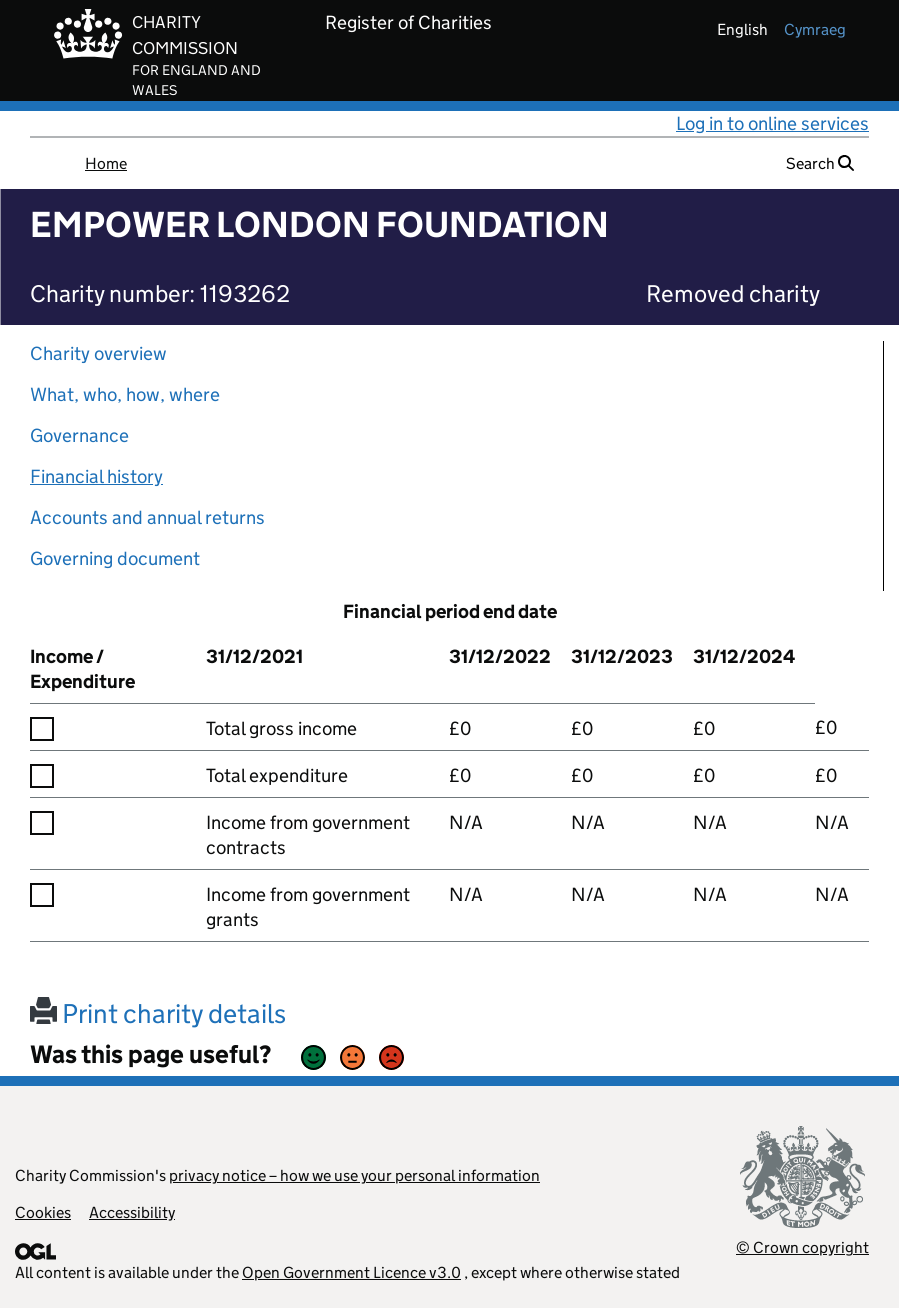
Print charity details (158, 1013)
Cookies (43, 1212)
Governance (79, 435)
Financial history (96, 476)
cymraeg (815, 29)
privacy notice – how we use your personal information (354, 1175)
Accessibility (132, 1212)
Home (106, 163)
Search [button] (820, 163)
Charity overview (98, 353)
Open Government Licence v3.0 (351, 1272)
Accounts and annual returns (147, 517)
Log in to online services (772, 123)
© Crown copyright (802, 1247)
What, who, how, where (125, 394)
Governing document (115, 558)
